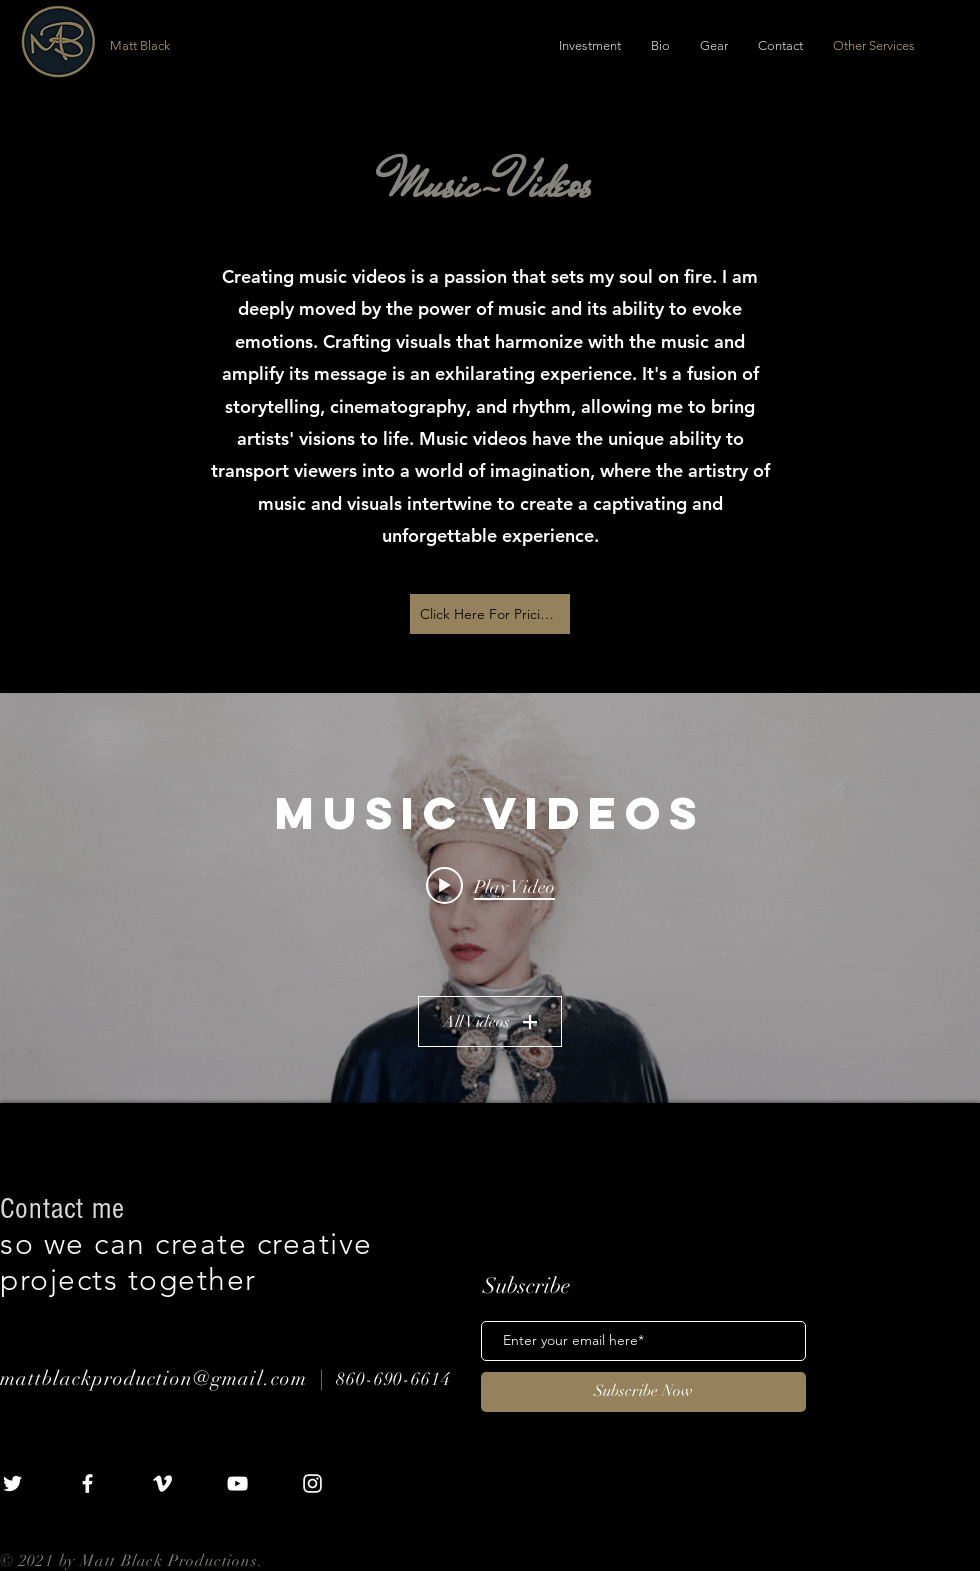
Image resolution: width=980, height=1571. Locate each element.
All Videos (490, 1021)
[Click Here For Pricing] (490, 614)
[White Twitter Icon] (12, 1483)
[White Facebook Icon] (87, 1483)
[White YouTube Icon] (237, 1483)
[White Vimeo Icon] (162, 1483)
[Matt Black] (222, 46)
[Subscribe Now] (643, 1392)
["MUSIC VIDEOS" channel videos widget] (490, 898)
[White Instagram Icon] (312, 1483)
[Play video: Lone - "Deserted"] (490, 885)
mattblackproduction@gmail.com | (168, 1378)
